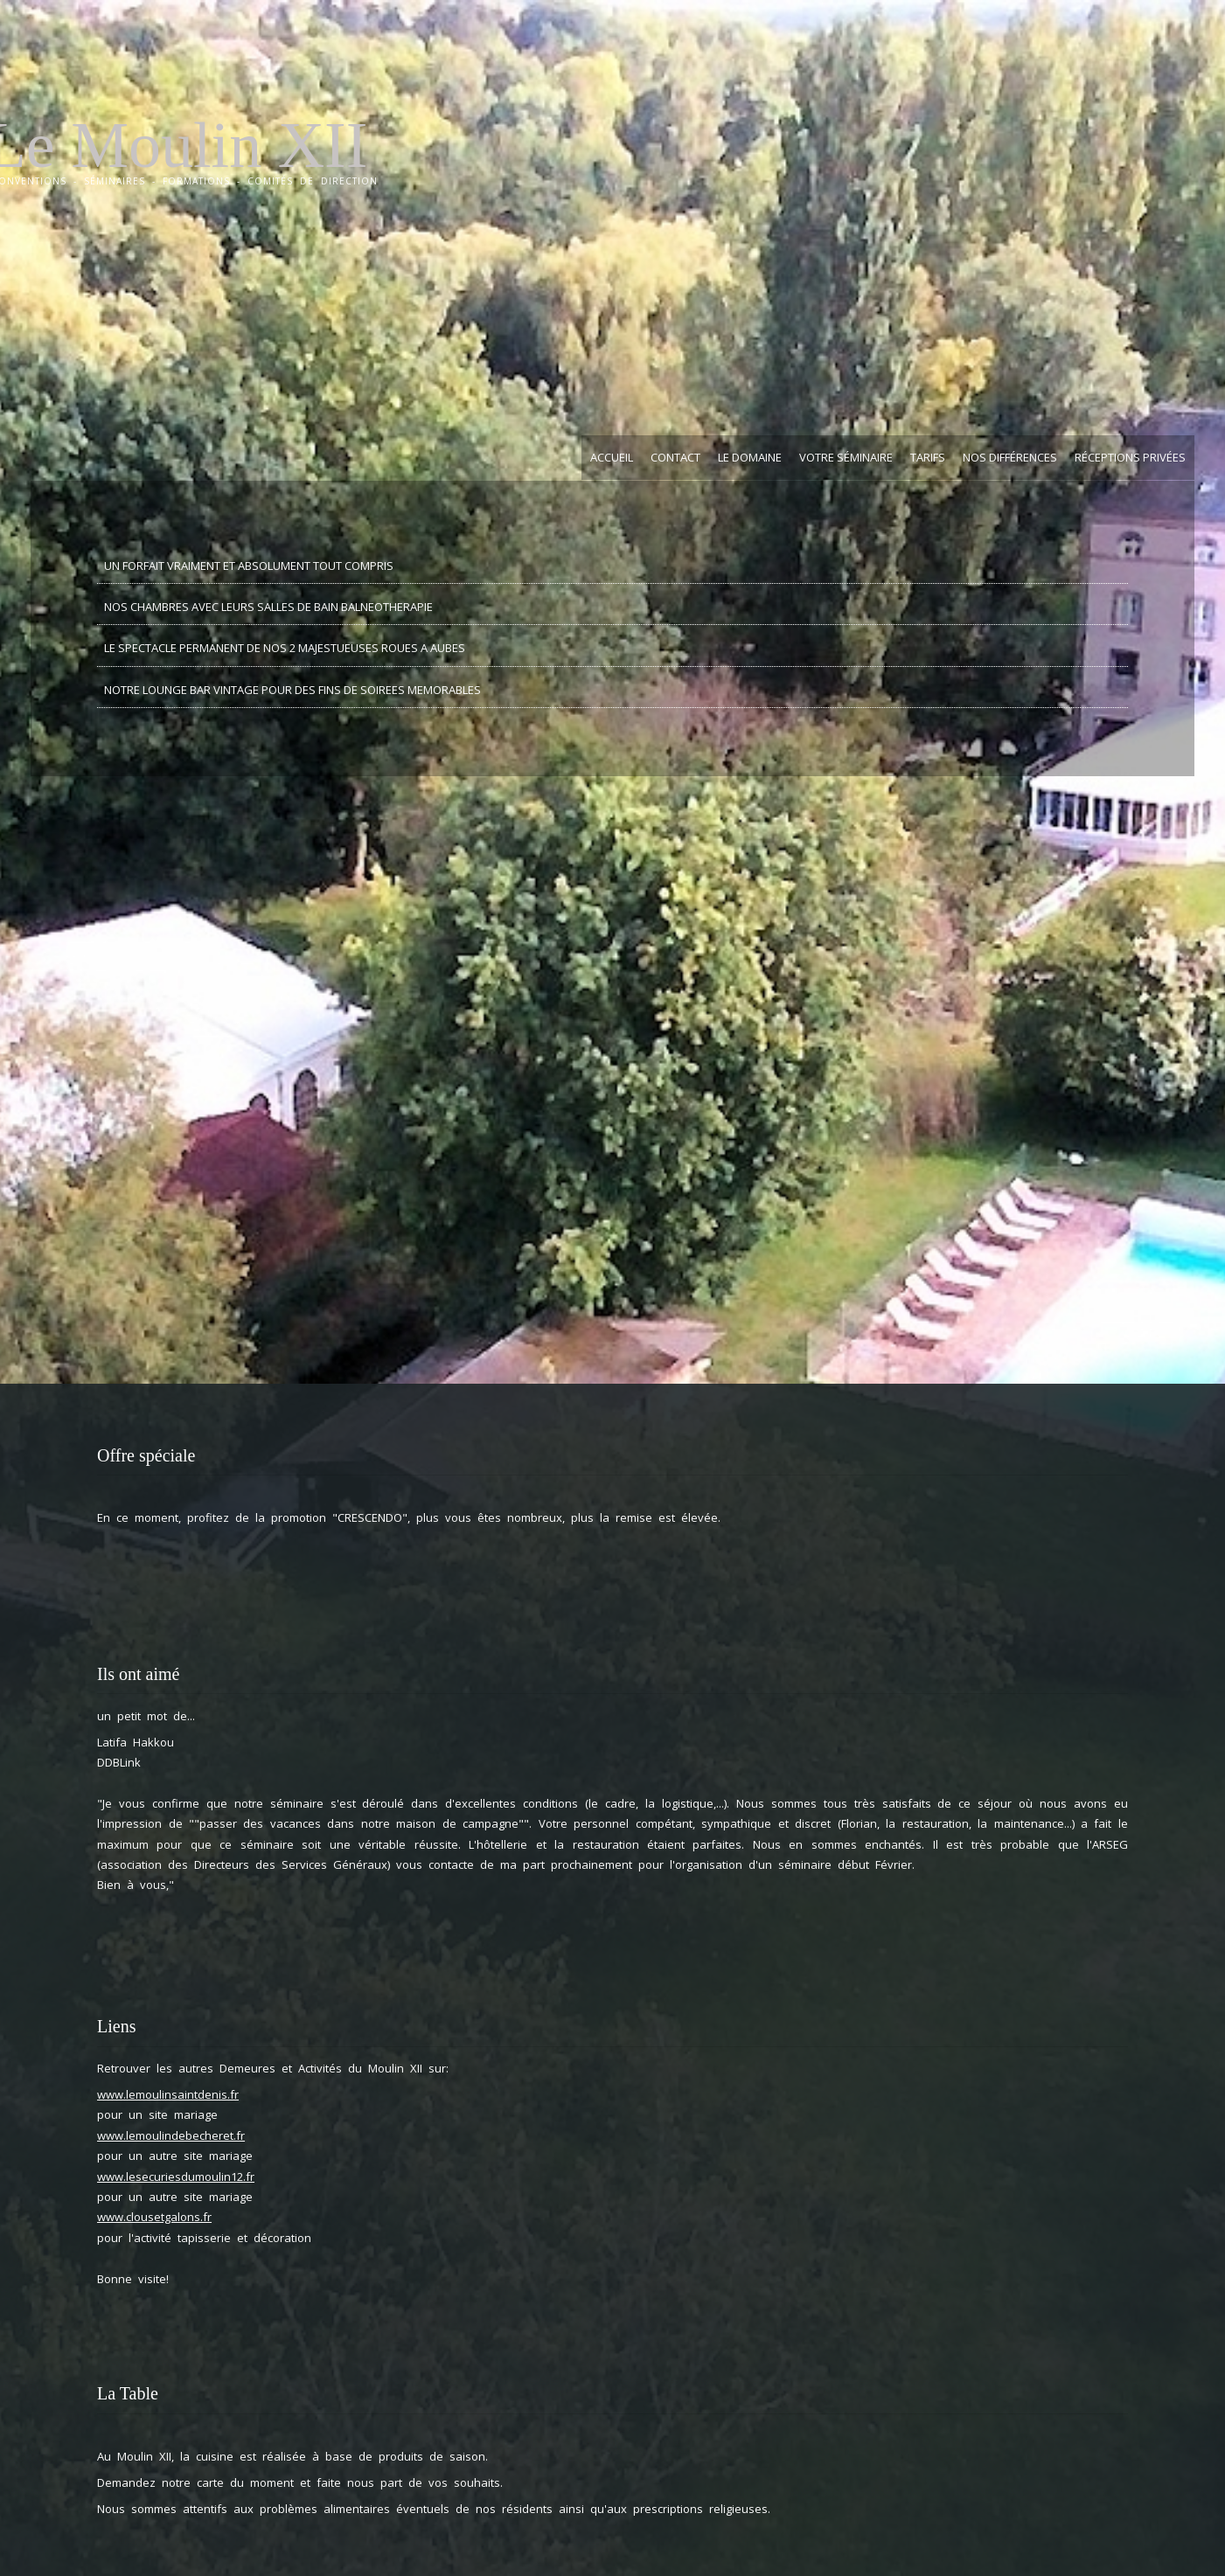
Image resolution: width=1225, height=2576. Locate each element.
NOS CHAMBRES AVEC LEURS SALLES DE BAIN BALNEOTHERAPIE (268, 606)
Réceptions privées (1130, 457)
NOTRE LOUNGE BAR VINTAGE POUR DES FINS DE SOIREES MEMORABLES (292, 690)
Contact (675, 457)
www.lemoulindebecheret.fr (171, 2135)
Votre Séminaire (846, 457)
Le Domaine (750, 457)
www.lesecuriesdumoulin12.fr (175, 2176)
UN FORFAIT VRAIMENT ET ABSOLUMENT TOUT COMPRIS (248, 565)
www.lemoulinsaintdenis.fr (168, 2094)
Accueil (611, 457)
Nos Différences (1010, 457)
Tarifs (927, 457)
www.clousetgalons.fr (154, 2217)
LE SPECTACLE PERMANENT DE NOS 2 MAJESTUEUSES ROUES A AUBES (284, 648)
